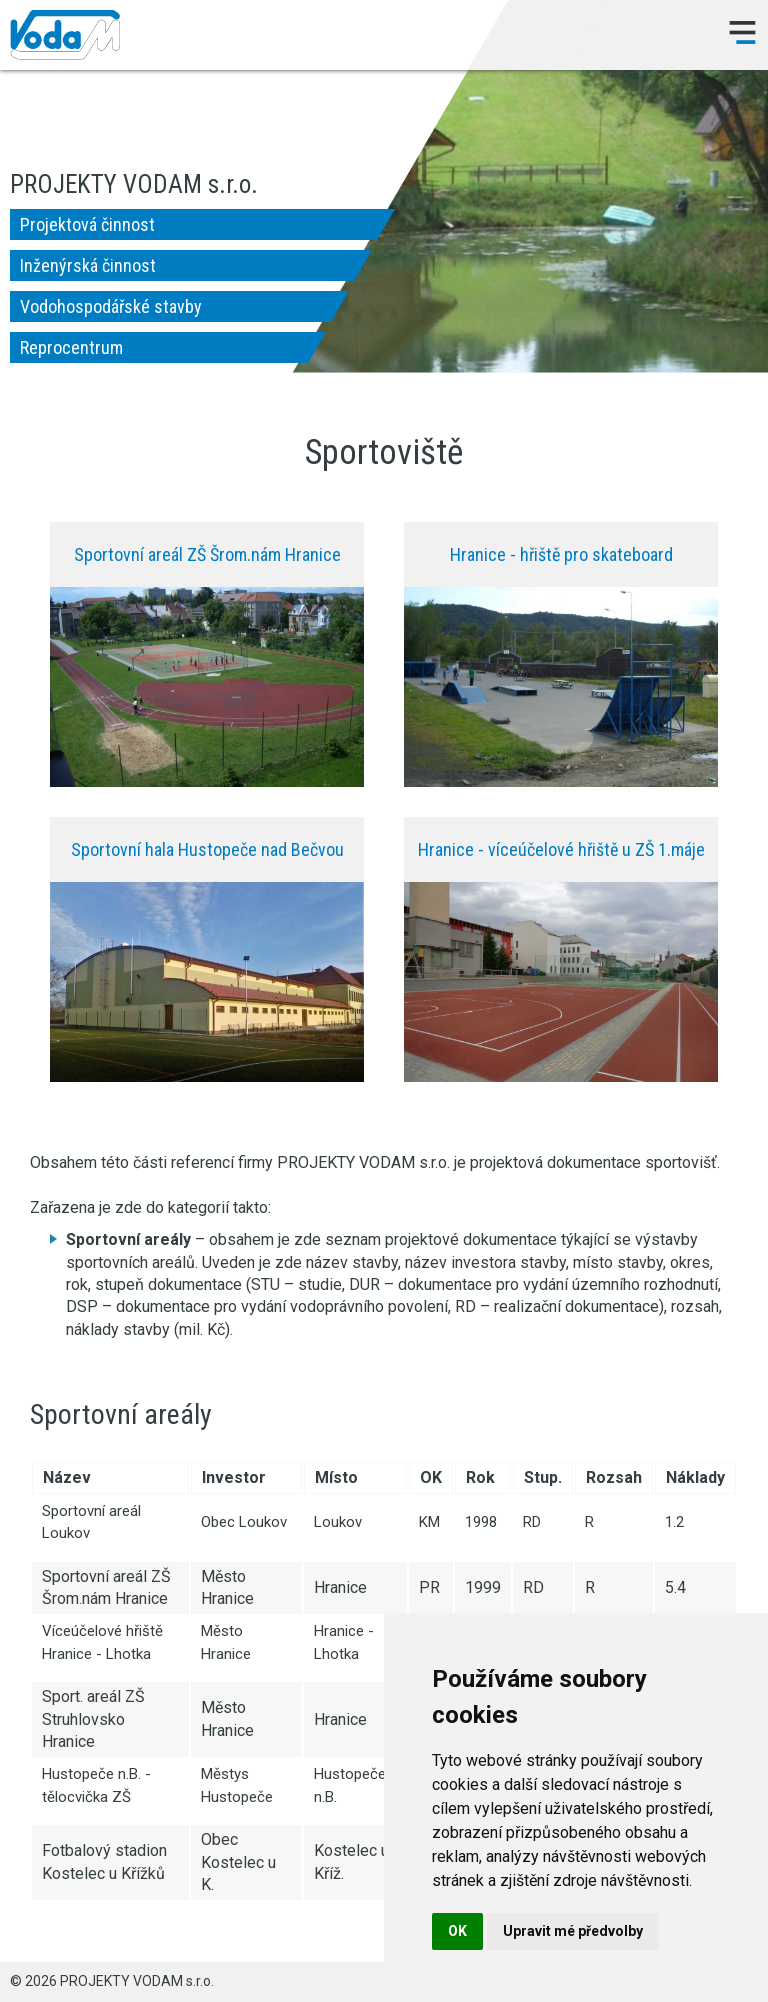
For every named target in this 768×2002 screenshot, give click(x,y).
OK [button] (457, 1931)
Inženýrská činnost (88, 265)
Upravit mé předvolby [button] (573, 1931)
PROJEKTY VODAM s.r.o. (65, 35)
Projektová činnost (87, 224)
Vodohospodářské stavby (111, 306)
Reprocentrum (71, 347)
